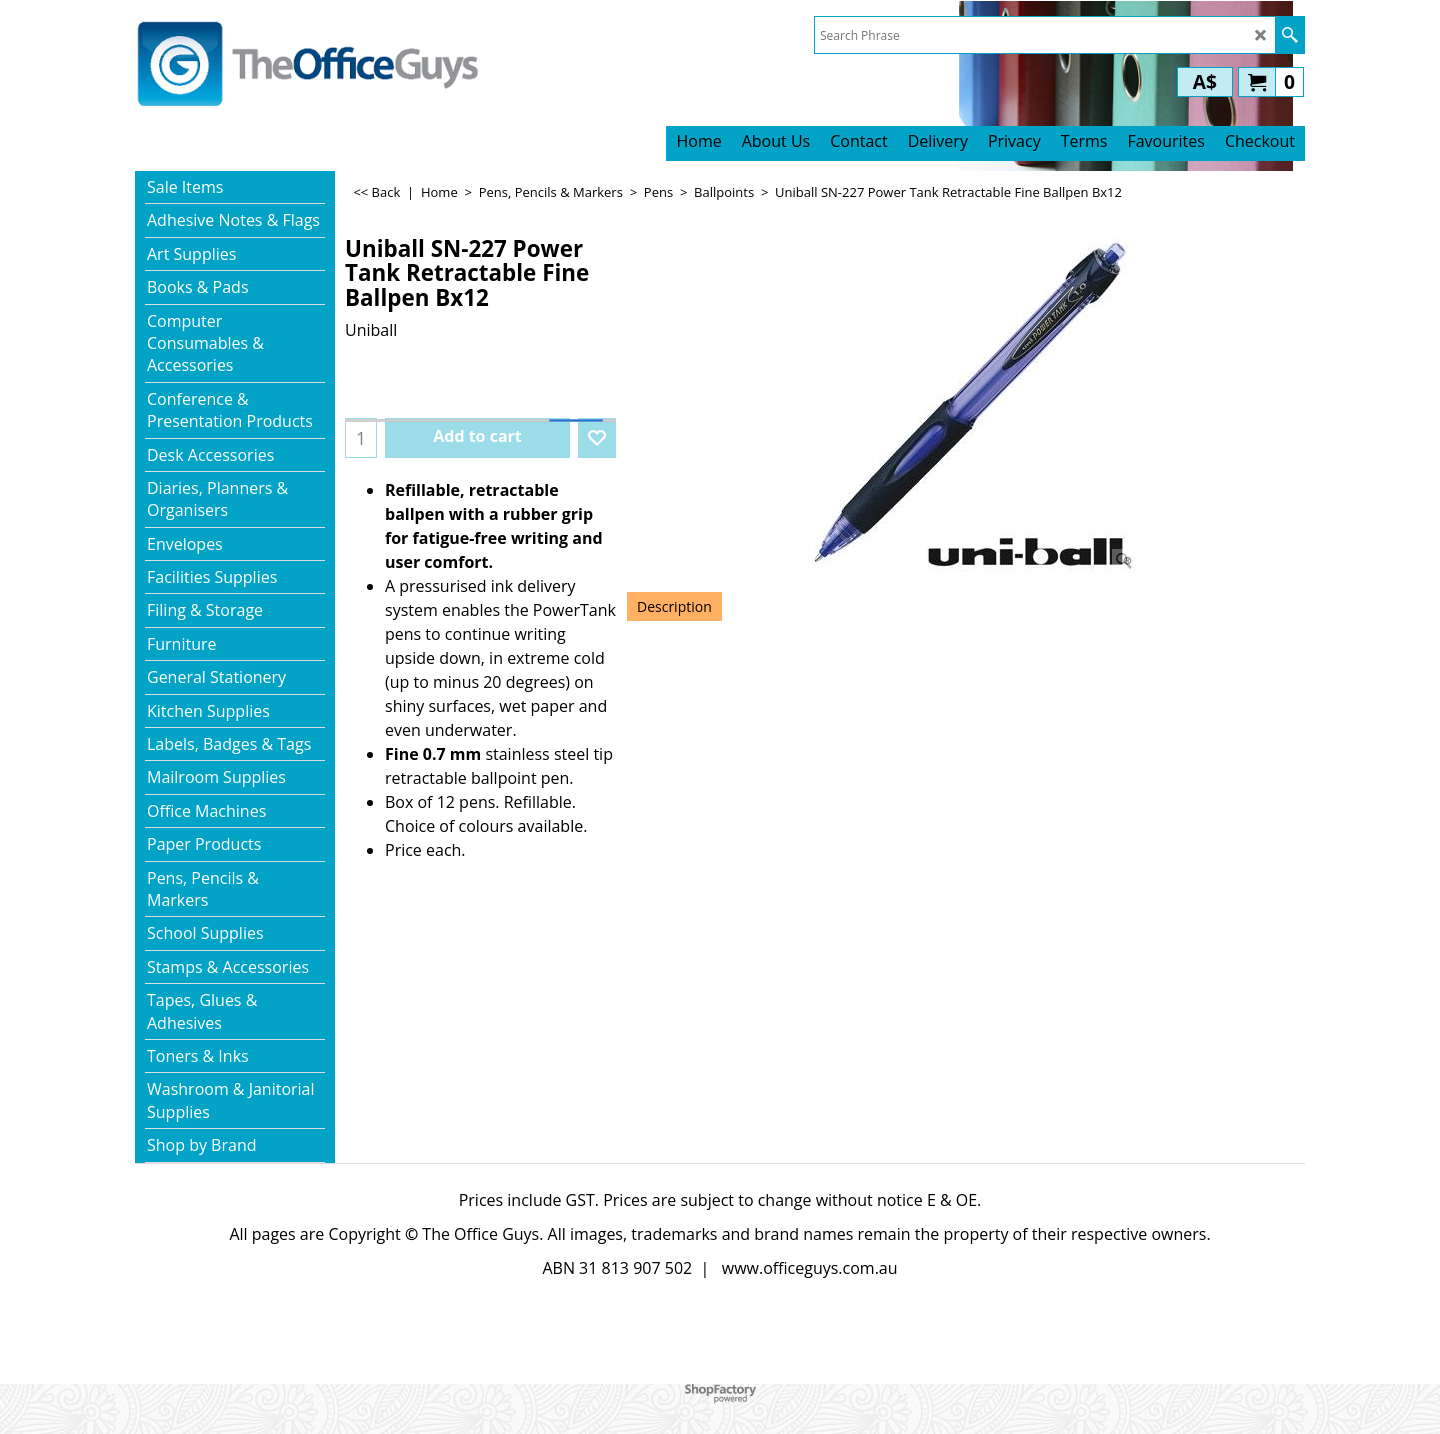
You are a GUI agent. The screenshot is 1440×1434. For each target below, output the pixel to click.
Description (674, 606)
